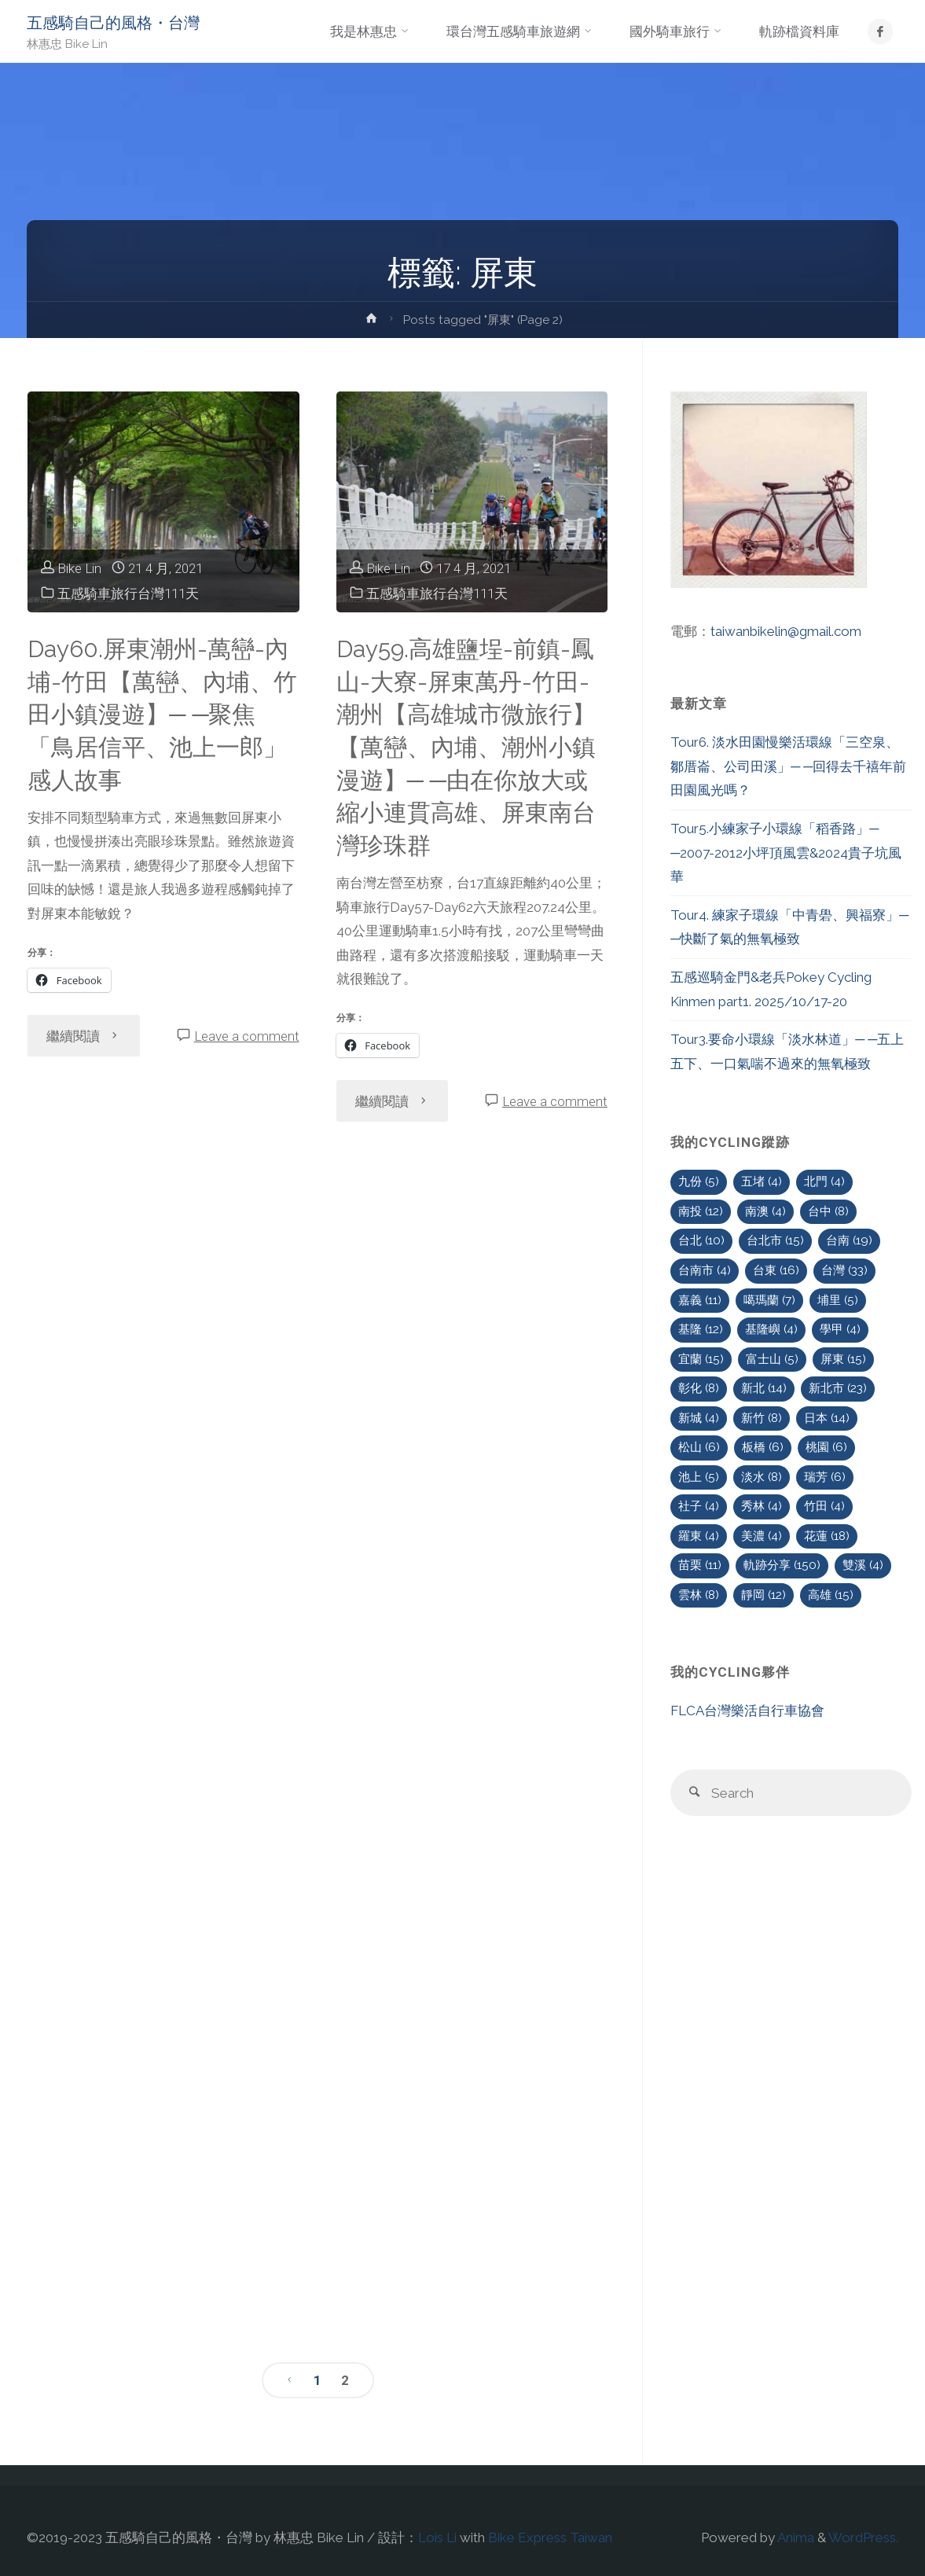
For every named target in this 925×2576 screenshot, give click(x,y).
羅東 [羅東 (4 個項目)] (698, 1536)
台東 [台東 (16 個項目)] (776, 1270)
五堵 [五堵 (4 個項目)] (761, 1181)
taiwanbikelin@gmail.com (785, 631)
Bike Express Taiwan (550, 2537)
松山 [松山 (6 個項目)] (699, 1447)
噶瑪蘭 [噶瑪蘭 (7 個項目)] (769, 1300)
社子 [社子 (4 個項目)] (698, 1506)
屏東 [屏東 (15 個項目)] (843, 1359)
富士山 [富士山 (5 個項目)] (772, 1359)
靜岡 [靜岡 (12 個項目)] (763, 1595)
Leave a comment (246, 1036)
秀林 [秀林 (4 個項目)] (761, 1506)
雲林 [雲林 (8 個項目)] (698, 1595)
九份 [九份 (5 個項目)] (698, 1181)
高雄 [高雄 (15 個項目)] (830, 1595)
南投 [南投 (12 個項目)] (700, 1211)
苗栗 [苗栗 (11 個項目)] (699, 1565)
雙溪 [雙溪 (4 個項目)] (862, 1565)
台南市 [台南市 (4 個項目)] (704, 1270)
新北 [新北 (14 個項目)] (764, 1388)
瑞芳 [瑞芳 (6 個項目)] (825, 1477)
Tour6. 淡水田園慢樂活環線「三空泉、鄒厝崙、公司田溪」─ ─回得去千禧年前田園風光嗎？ (788, 766)
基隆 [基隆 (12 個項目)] (700, 1329)
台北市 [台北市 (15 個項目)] (775, 1240)
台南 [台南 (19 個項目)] (849, 1240)
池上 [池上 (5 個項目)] (698, 1477)
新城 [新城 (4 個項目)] (698, 1418)
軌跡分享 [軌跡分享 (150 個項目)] (781, 1565)
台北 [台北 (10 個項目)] (701, 1240)
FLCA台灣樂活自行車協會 (747, 1710)
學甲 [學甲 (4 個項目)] (840, 1329)
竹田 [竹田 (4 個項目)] (824, 1506)
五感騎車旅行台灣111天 (128, 593)
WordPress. (863, 2537)
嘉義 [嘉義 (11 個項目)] (699, 1300)
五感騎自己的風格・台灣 (113, 22)
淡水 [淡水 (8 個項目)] (761, 1477)
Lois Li (437, 2537)
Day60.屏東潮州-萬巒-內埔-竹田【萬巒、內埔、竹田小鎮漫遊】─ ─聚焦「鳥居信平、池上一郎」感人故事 (162, 714)
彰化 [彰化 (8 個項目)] (698, 1388)
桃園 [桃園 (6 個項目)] (826, 1447)
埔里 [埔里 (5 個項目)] (837, 1300)
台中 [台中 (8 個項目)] (828, 1211)
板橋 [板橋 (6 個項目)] (763, 1447)
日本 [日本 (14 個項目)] (827, 1418)
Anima (794, 2537)
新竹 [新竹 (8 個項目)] (761, 1418)
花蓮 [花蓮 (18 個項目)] (827, 1536)
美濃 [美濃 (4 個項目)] (761, 1536)
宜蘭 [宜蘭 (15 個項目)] (701, 1359)
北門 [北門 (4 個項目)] (824, 1181)
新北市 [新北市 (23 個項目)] (838, 1388)
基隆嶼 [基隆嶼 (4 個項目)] (771, 1329)
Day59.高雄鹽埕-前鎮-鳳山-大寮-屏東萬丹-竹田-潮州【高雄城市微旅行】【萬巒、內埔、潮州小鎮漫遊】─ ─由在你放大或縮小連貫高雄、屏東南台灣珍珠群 (466, 747)
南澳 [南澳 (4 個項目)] (765, 1211)
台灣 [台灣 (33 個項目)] (844, 1270)
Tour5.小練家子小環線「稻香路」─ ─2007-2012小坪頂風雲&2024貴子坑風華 (785, 852)
